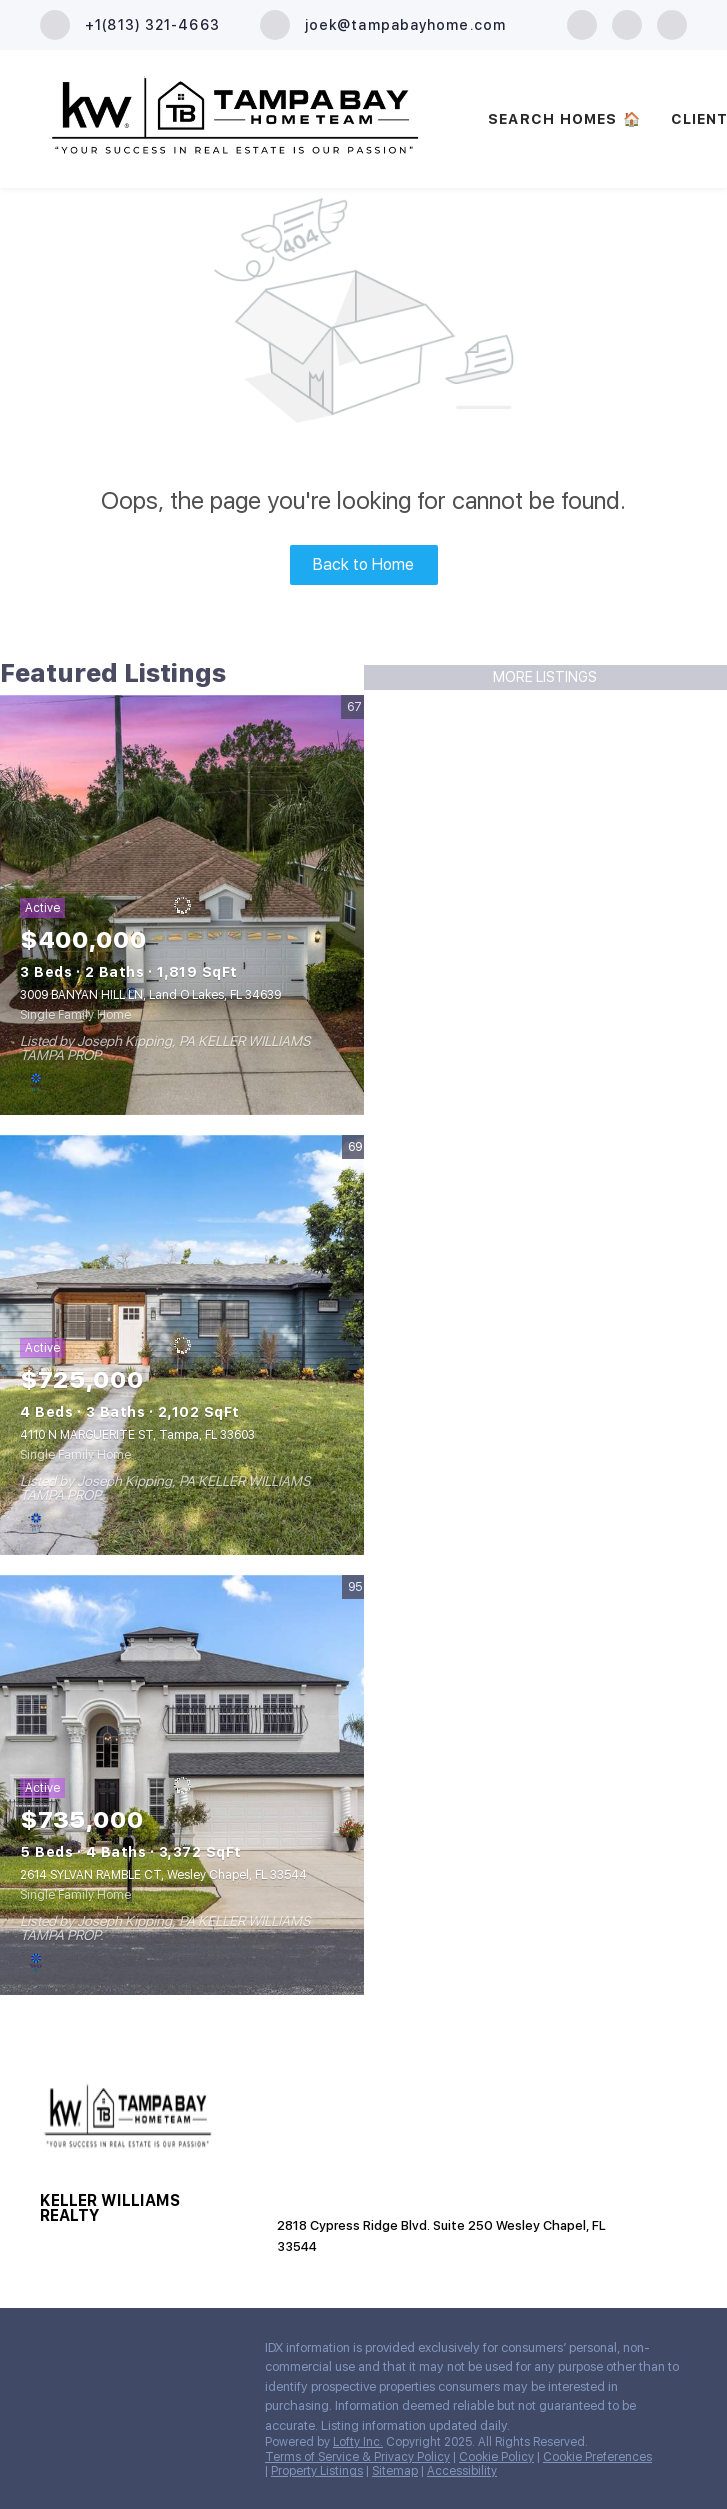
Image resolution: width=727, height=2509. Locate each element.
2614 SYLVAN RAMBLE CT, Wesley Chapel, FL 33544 (163, 1875)
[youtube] (672, 23)
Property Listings (317, 2471)
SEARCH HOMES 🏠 (564, 119)
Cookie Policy (496, 2457)
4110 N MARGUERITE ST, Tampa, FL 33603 (137, 1435)
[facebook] (582, 23)
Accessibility (462, 2471)
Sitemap (395, 2471)
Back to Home (363, 564)
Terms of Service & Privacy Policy (357, 2457)
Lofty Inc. (358, 2442)
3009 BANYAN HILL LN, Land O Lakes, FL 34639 (150, 995)
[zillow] (627, 23)
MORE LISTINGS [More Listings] (545, 677)
